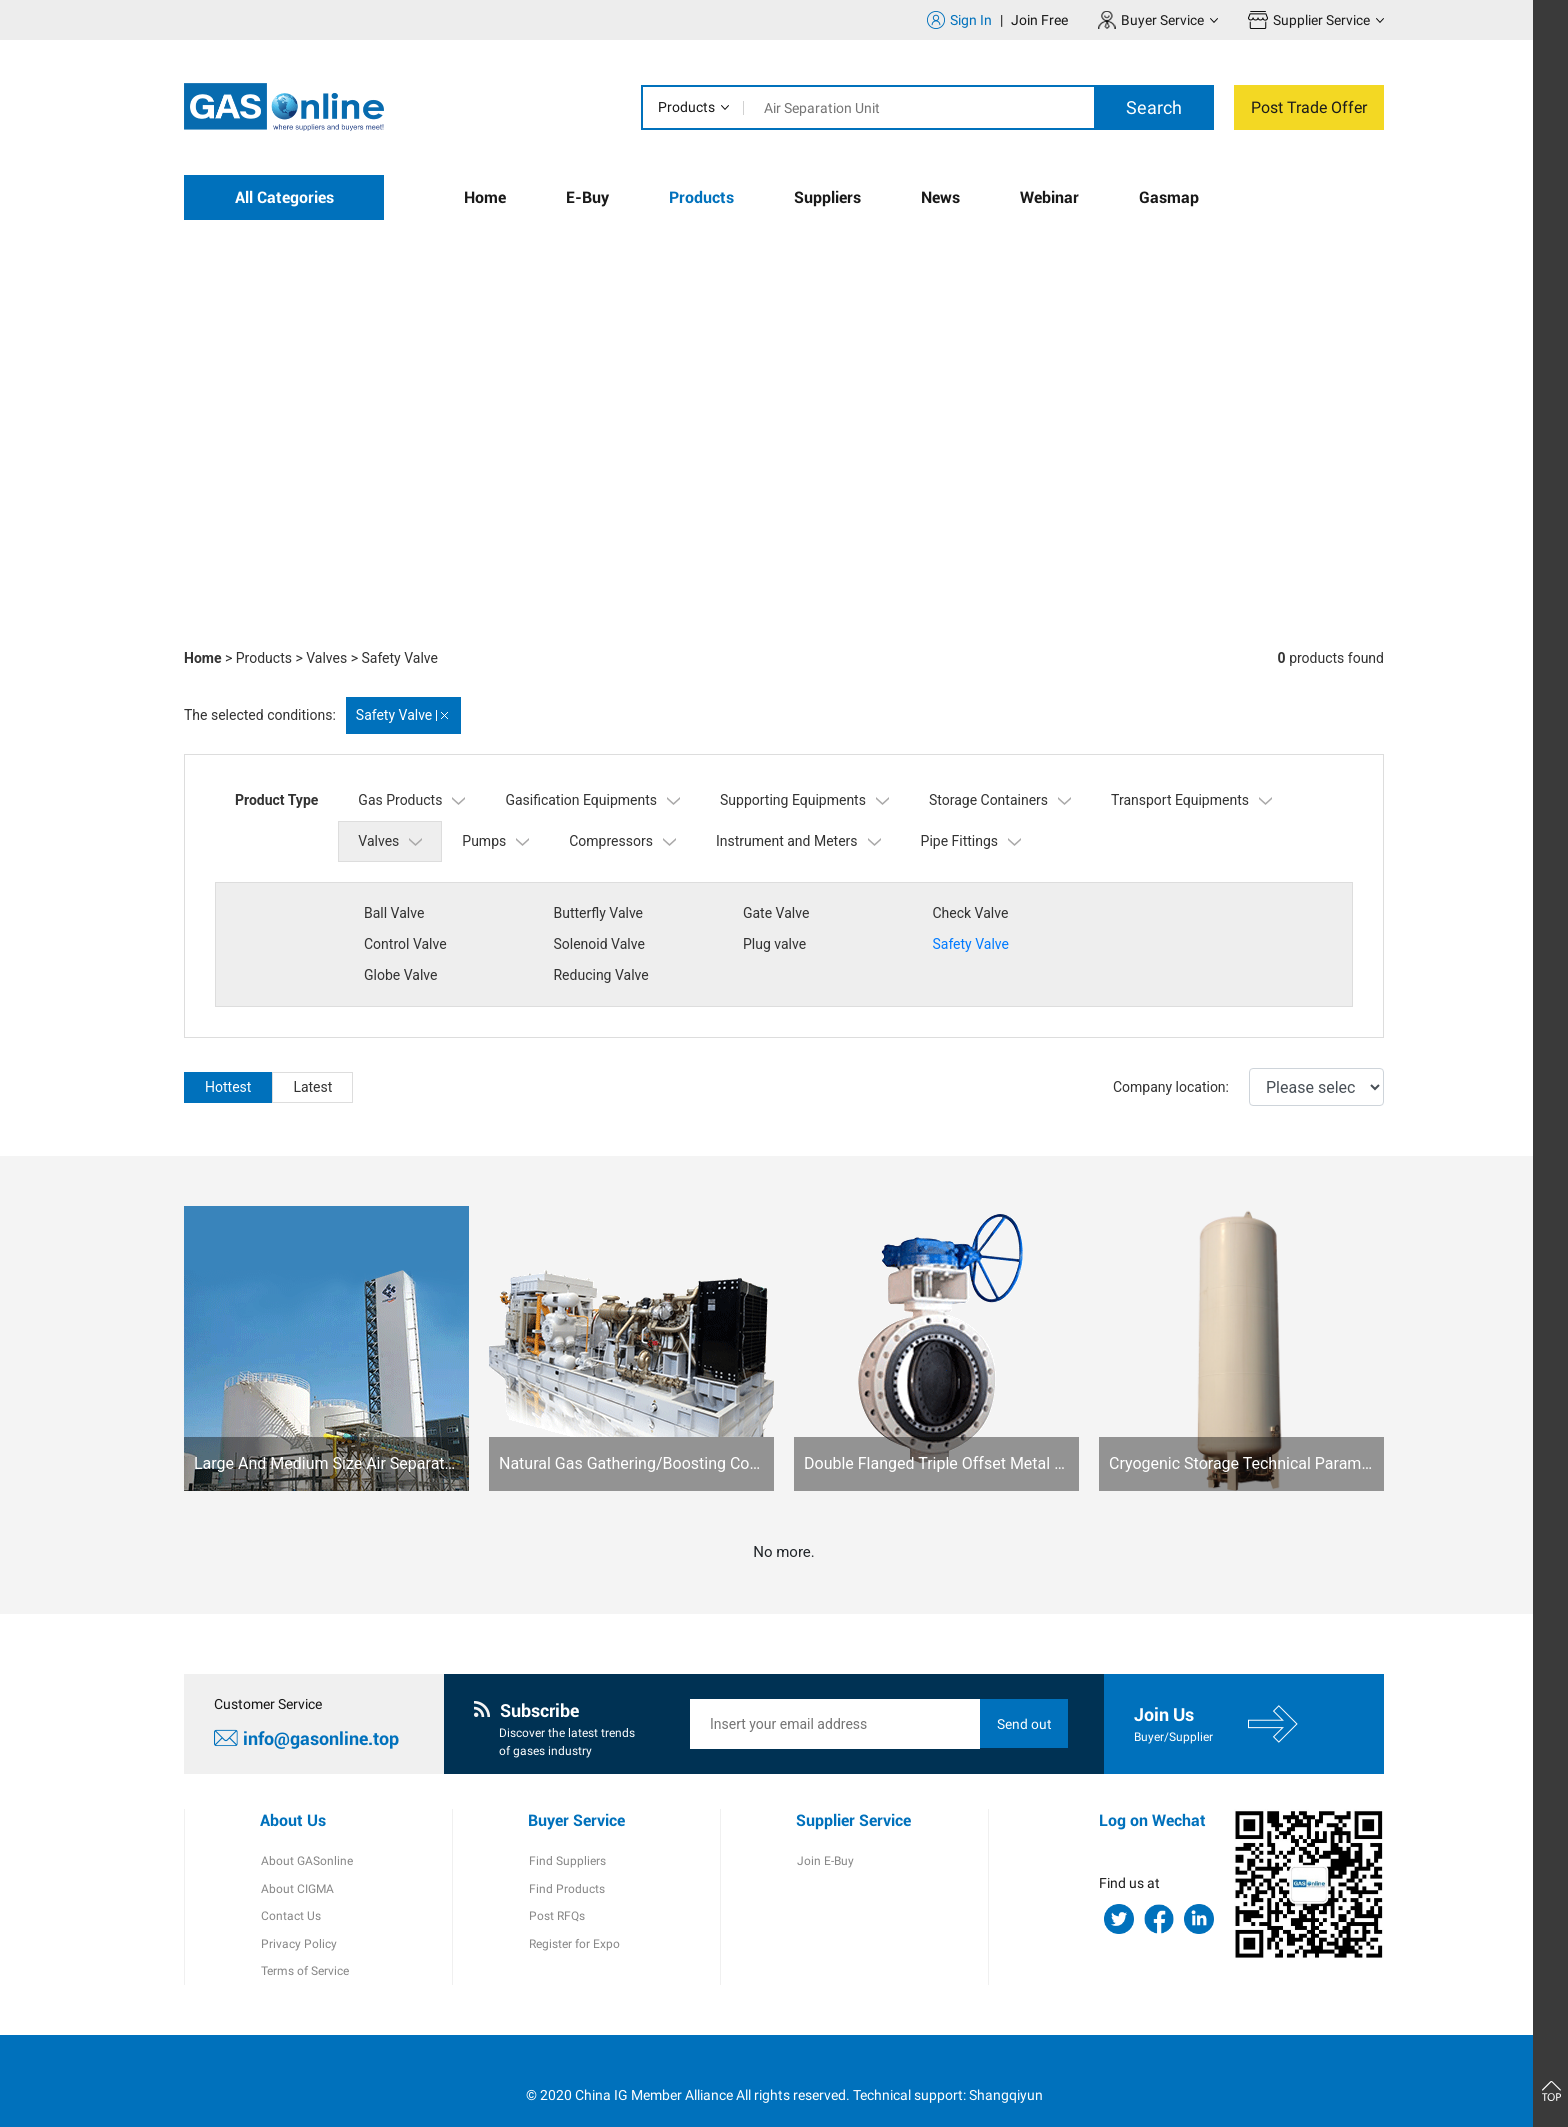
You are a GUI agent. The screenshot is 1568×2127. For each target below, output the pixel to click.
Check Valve (965, 913)
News (940, 197)
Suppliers (827, 197)
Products (686, 107)
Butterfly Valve (597, 913)
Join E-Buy (824, 1831)
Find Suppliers (566, 1831)
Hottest (228, 1056)
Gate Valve (772, 913)
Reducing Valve (1161, 944)
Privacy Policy (298, 1915)
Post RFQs (556, 1887)
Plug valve (583, 944)
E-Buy (587, 197)
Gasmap (1169, 197)
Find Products (566, 1859)
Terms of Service (304, 1943)
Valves (326, 658)
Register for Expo (573, 1915)
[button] (1214, 595)
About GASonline (306, 1831)
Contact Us (290, 1887)
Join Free (1039, 20)
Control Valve (1155, 913)
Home (485, 197)
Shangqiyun (1006, 2066)
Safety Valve (399, 658)
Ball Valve (394, 913)
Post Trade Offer (1309, 107)
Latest (312, 1056)
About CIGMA (296, 1859)
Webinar (1049, 197)
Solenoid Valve (409, 944)
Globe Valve (963, 944)
